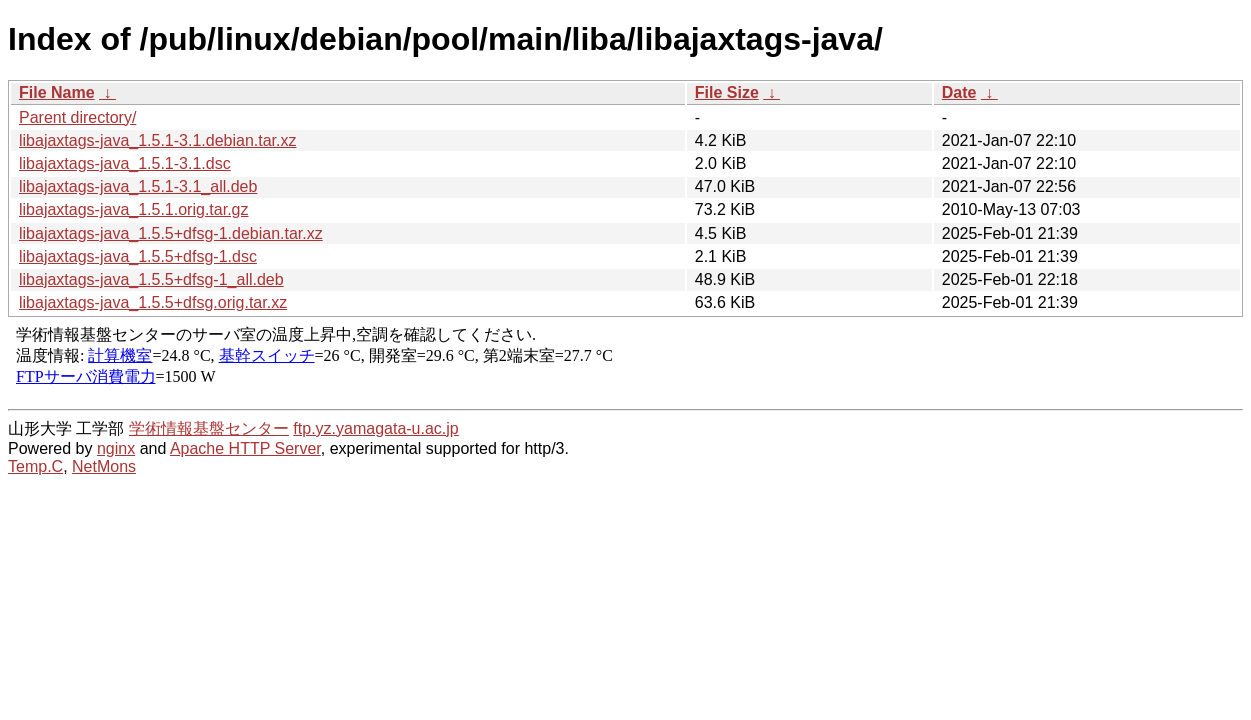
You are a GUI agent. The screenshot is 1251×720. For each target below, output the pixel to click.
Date (959, 92)
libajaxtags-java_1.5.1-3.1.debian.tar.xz (158, 140)
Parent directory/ (77, 117)
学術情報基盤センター (209, 428)
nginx (116, 448)
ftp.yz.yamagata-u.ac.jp (375, 428)
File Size (727, 92)
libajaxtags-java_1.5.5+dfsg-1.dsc (138, 256)
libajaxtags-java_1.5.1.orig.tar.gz (133, 209)
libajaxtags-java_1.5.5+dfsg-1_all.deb (151, 279)
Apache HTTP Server (245, 448)
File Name (57, 92)
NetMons (104, 466)
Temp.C (35, 466)
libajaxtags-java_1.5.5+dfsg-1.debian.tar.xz (171, 233)
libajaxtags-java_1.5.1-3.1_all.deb (138, 186)
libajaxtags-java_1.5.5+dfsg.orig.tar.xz (153, 302)
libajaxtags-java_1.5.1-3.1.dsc (125, 163)
